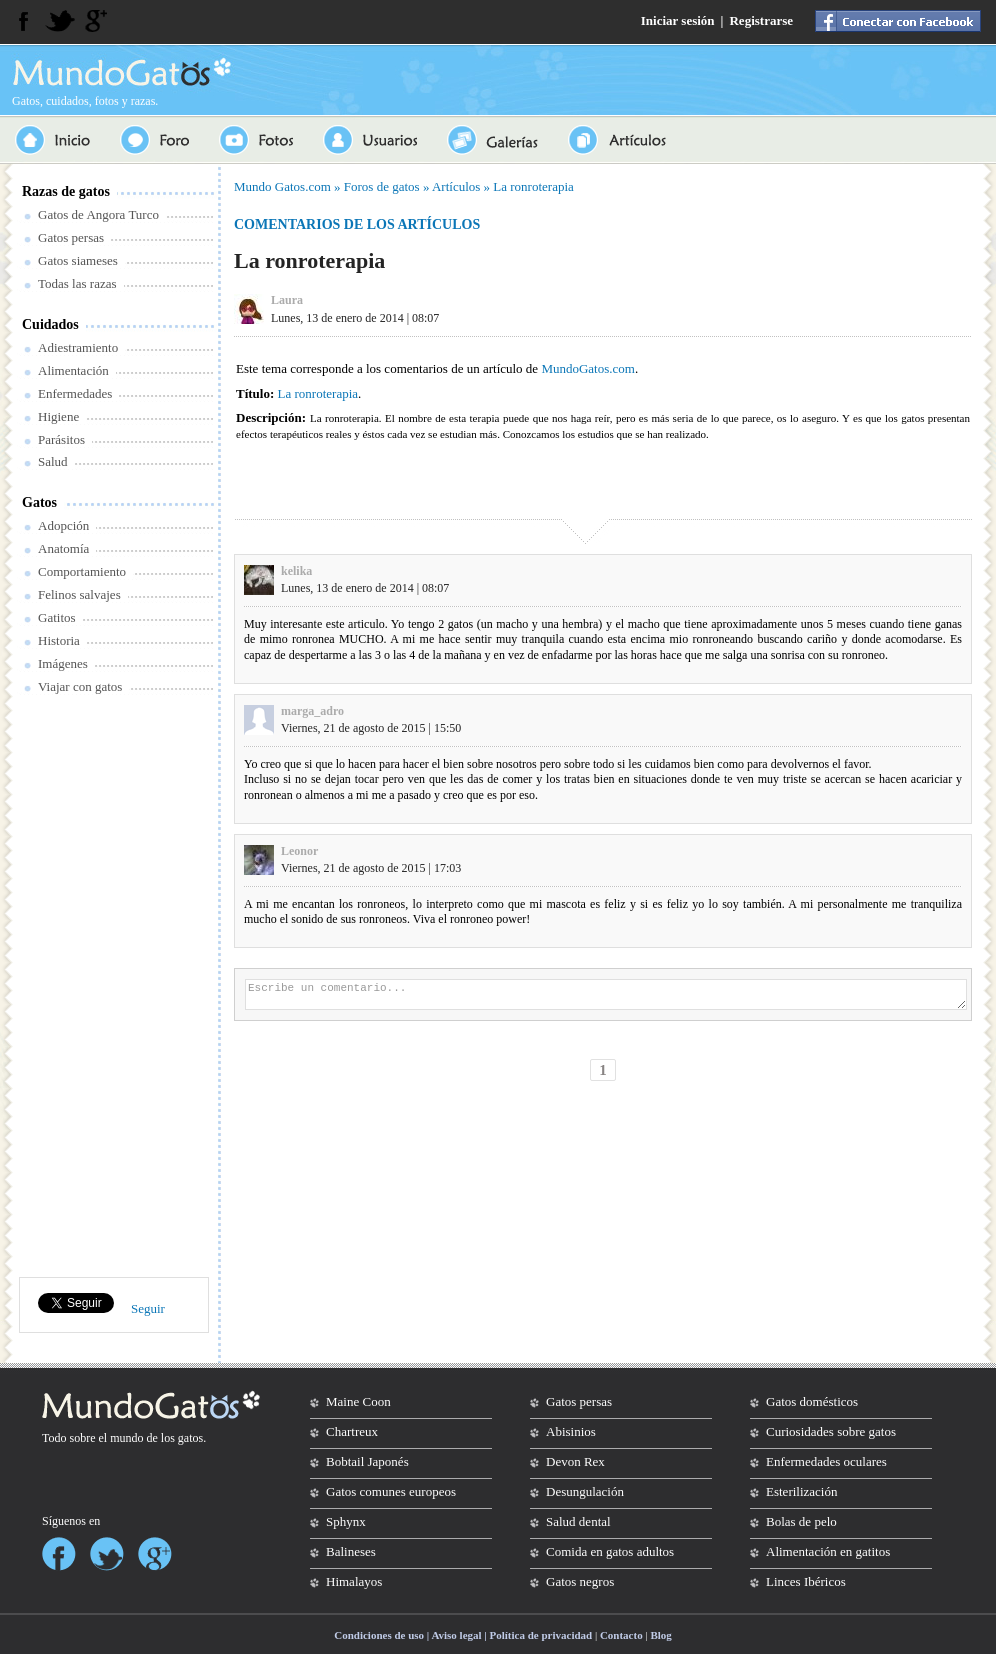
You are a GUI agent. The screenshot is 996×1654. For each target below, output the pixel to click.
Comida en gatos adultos (610, 1551)
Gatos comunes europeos (391, 1491)
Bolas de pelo (801, 1521)
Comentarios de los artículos (357, 224)
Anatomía (63, 548)
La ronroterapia (533, 186)
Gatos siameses (78, 260)
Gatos (39, 502)
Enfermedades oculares (826, 1461)
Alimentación (73, 370)
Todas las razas (77, 283)
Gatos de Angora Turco (98, 214)
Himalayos (354, 1581)
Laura (287, 300)
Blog (660, 1635)
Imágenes (63, 663)
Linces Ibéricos (806, 1581)
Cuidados (50, 324)
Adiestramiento (78, 347)
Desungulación (585, 1491)
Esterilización (801, 1491)
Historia (59, 640)
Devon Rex (575, 1461)
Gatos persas (71, 237)
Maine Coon (358, 1401)
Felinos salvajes (79, 594)
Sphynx (346, 1521)
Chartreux (352, 1431)
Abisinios (571, 1431)
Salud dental (578, 1521)
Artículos (456, 186)
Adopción (63, 525)
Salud (53, 461)
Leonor (299, 851)
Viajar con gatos (80, 686)
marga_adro (312, 711)
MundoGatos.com (588, 368)
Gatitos (57, 617)
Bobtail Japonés (367, 1461)
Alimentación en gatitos (828, 1551)
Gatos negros (580, 1581)
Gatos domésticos (812, 1401)
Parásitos (61, 439)
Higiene (58, 416)
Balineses (351, 1551)
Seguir (148, 1308)
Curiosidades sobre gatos (831, 1431)
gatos (190, 1438)
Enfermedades (75, 393)
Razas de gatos (66, 191)
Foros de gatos (382, 186)
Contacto (621, 1635)
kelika (296, 571)
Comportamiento (82, 571)
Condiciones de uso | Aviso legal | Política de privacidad (463, 1635)
